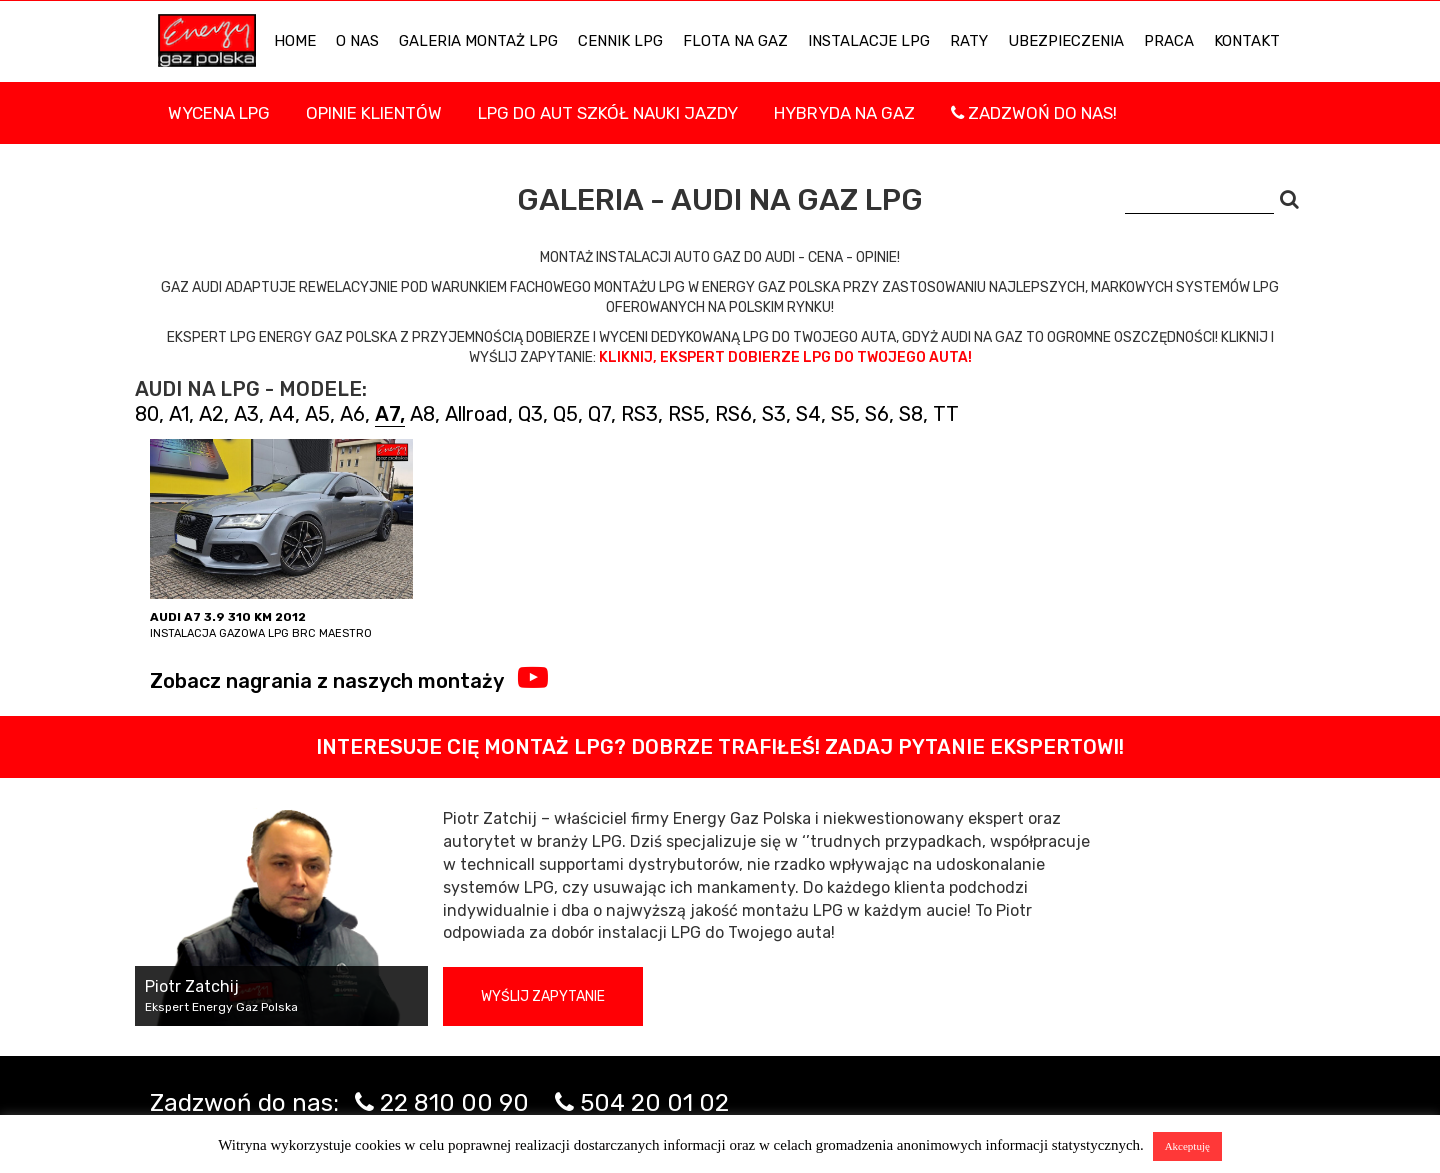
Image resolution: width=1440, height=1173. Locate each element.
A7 (387, 414)
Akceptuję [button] (1187, 1146)
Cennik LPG (620, 41)
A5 (317, 414)
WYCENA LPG (219, 113)
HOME (295, 41)
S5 (843, 414)
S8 (911, 414)
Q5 (565, 414)
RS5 (686, 414)
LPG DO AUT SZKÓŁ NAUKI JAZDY (608, 113)
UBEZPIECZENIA (1066, 41)
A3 (246, 414)
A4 (282, 414)
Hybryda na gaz (844, 113)
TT (946, 414)
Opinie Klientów (374, 113)
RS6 (733, 414)
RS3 (639, 414)
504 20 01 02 (654, 1103)
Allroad (476, 414)
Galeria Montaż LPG (478, 41)
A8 (422, 414)
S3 (774, 414)
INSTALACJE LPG (869, 41)
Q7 (599, 414)
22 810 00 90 (454, 1103)
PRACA (1169, 41)
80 (147, 414)
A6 (352, 414)
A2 (211, 414)
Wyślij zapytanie (543, 996)
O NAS (357, 41)
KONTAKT (1247, 41)
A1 (179, 414)
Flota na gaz (735, 41)
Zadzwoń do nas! (1034, 113)
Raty (969, 41)
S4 (808, 414)
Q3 (530, 414)
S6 (877, 414)
